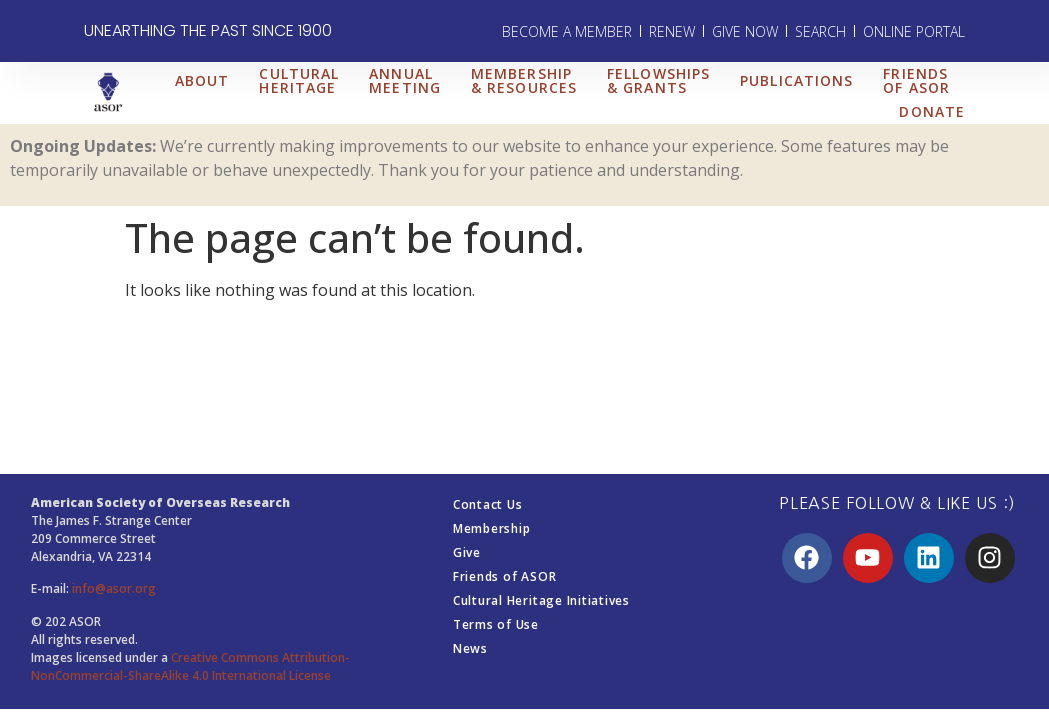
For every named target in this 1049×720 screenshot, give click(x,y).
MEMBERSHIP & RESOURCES (524, 80)
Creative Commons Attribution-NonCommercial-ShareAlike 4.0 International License (190, 666)
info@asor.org (114, 588)
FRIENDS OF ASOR (916, 80)
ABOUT (202, 80)
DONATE (932, 111)
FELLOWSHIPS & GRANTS (658, 80)
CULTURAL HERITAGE (299, 80)
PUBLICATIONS (796, 80)
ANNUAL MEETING (405, 80)
